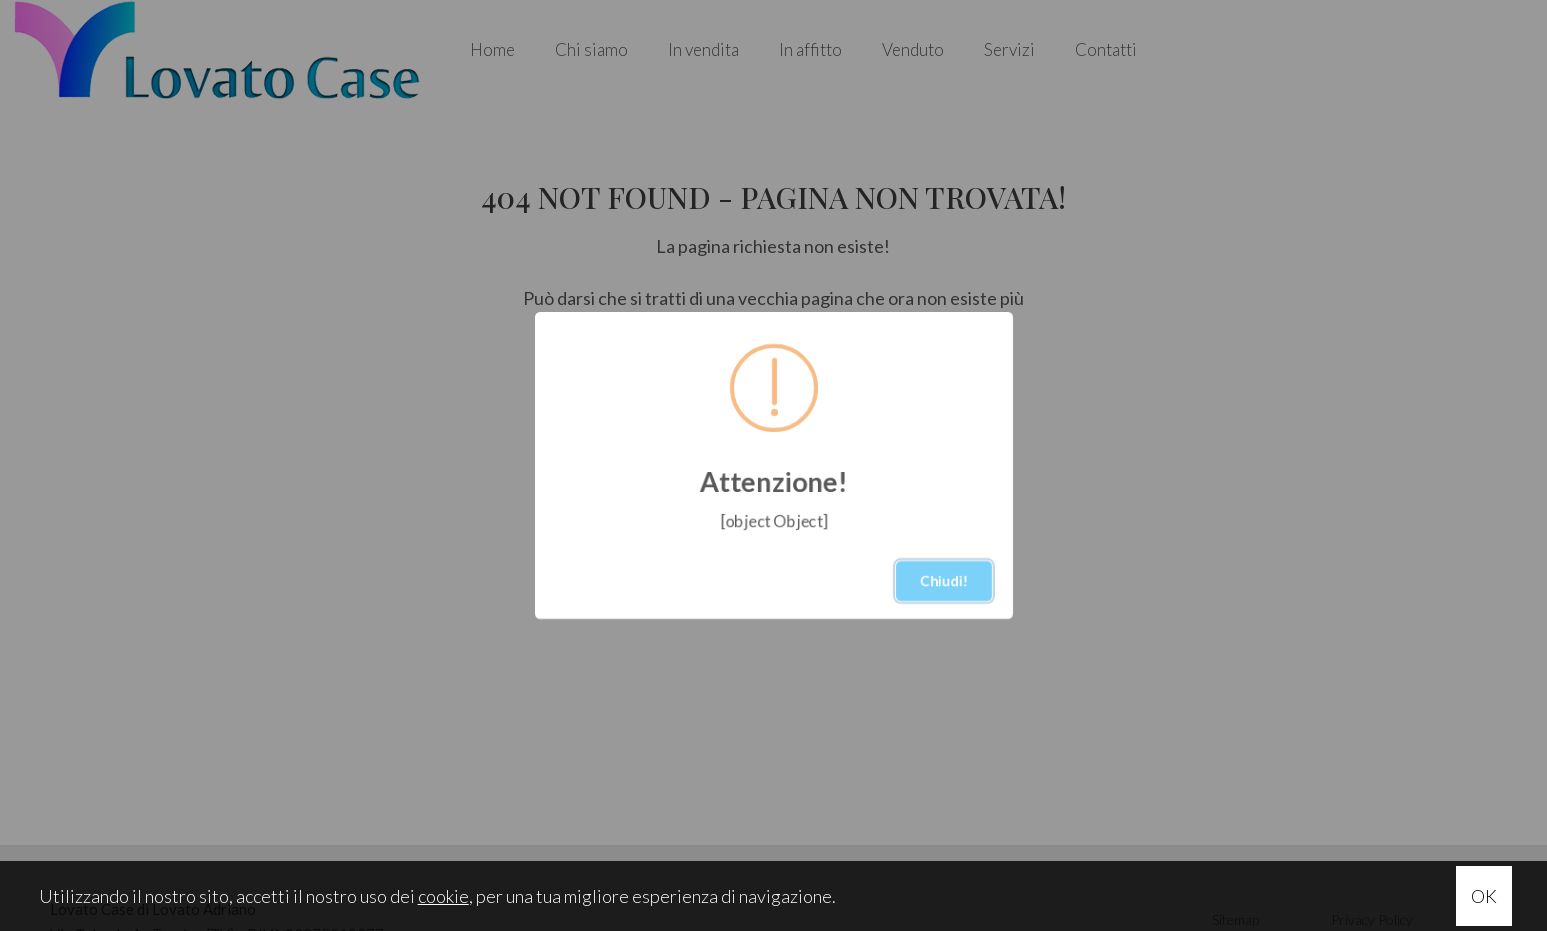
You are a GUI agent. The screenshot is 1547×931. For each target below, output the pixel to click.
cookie (443, 896)
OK (1484, 896)
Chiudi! (944, 580)
